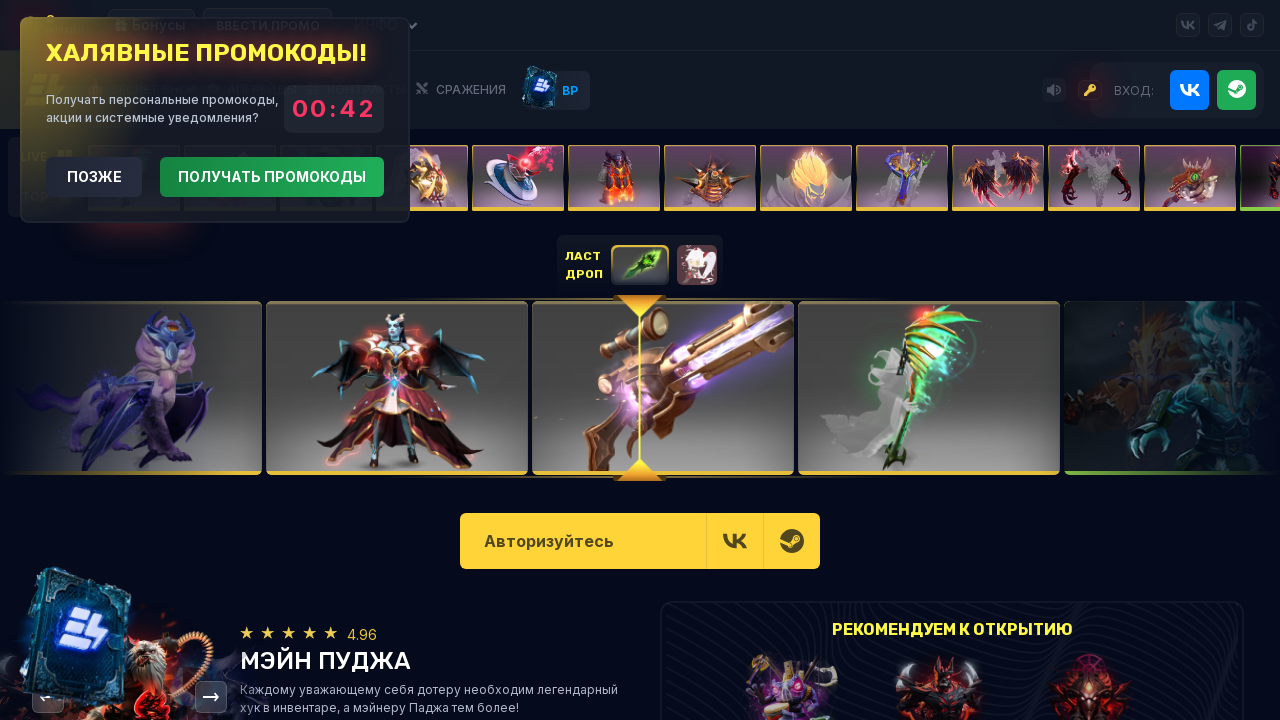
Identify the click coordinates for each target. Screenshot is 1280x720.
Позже (94, 176)
